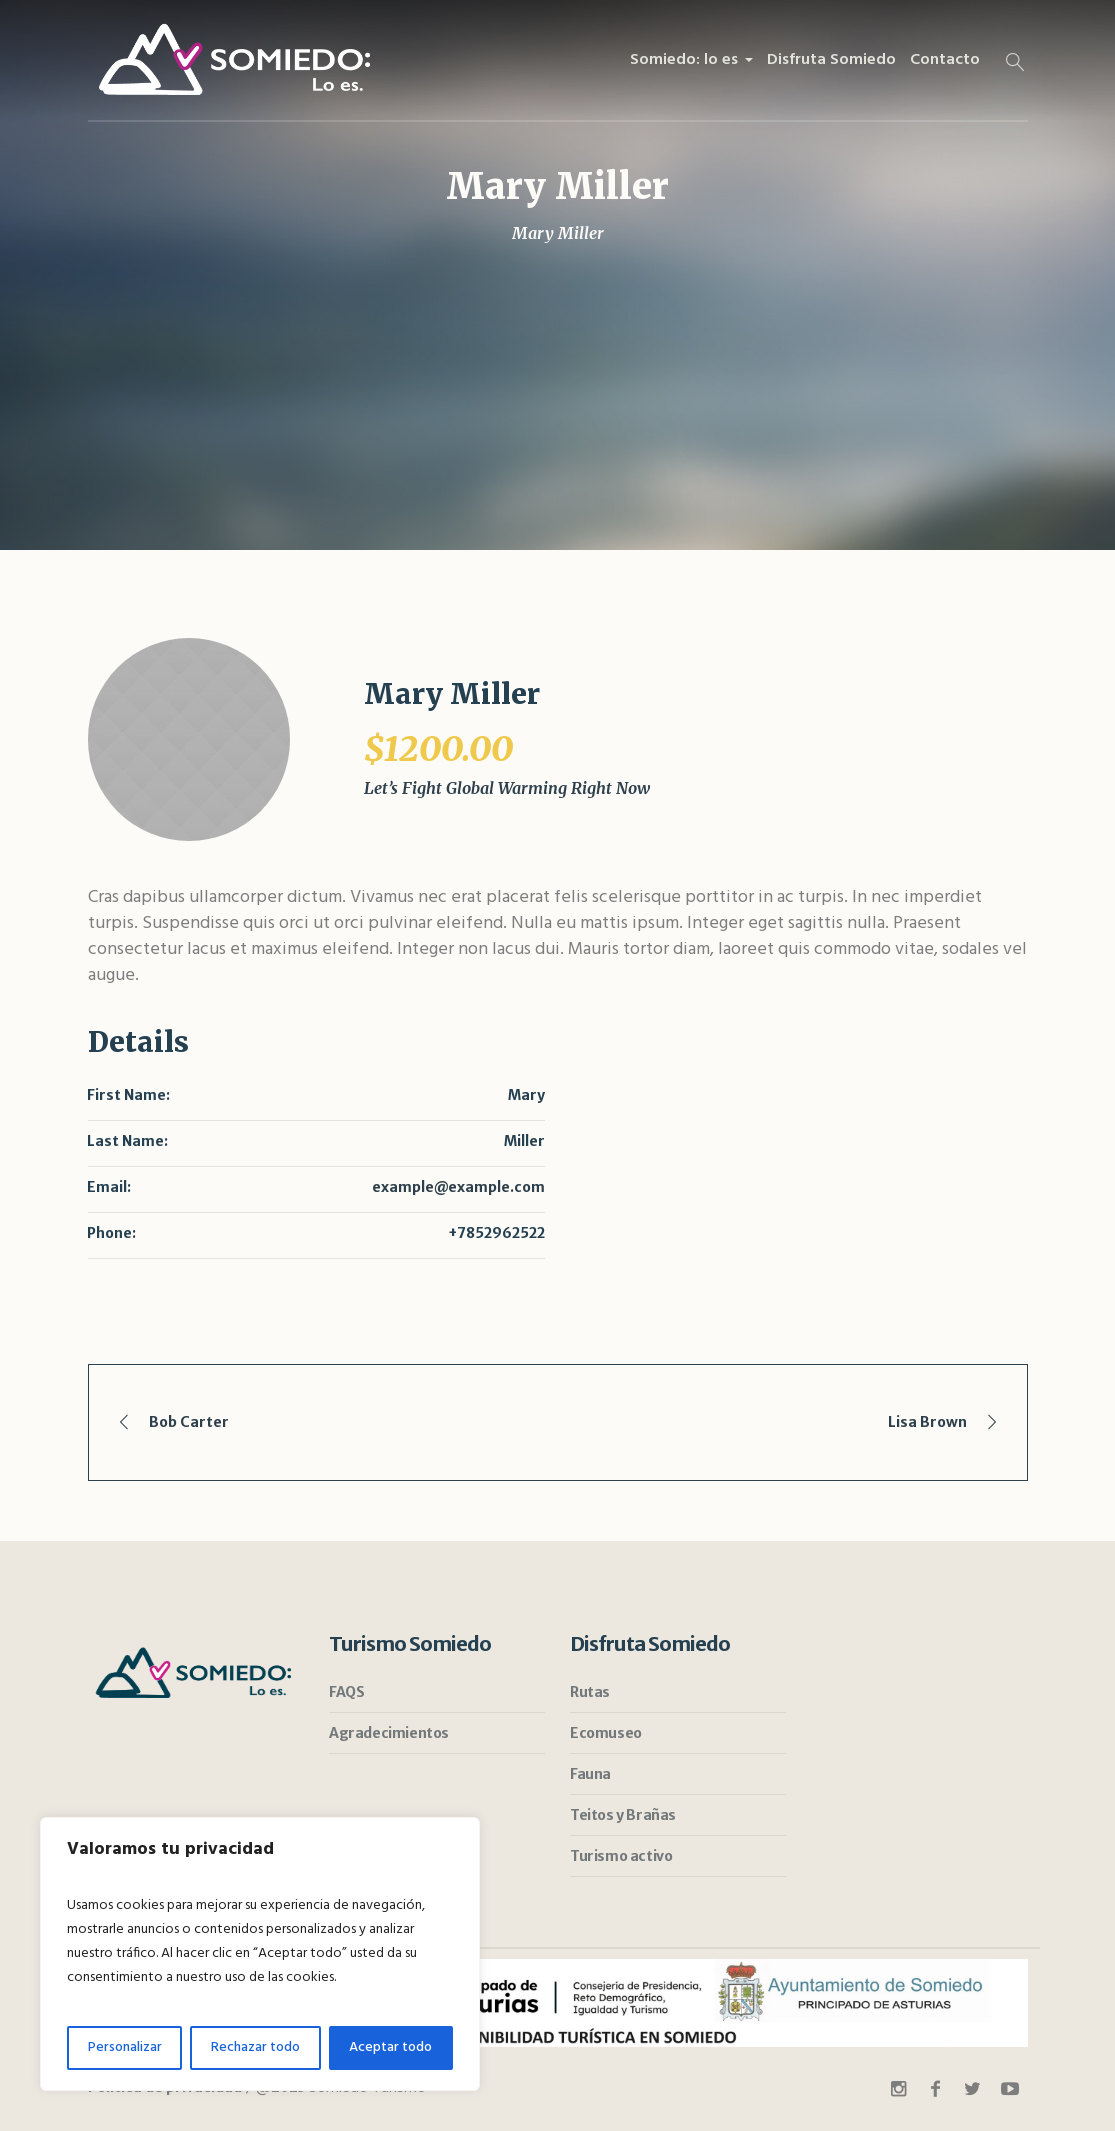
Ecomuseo (606, 1733)
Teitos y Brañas (623, 1815)
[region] (260, 1954)
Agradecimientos (389, 1733)
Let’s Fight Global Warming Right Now (507, 788)
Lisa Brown (927, 1422)
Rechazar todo (255, 2047)
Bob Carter (189, 1422)
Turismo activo (621, 1856)
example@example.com (458, 1187)
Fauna (590, 1774)
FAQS (346, 1692)
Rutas (590, 1692)
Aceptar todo (390, 2047)
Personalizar (125, 2047)
